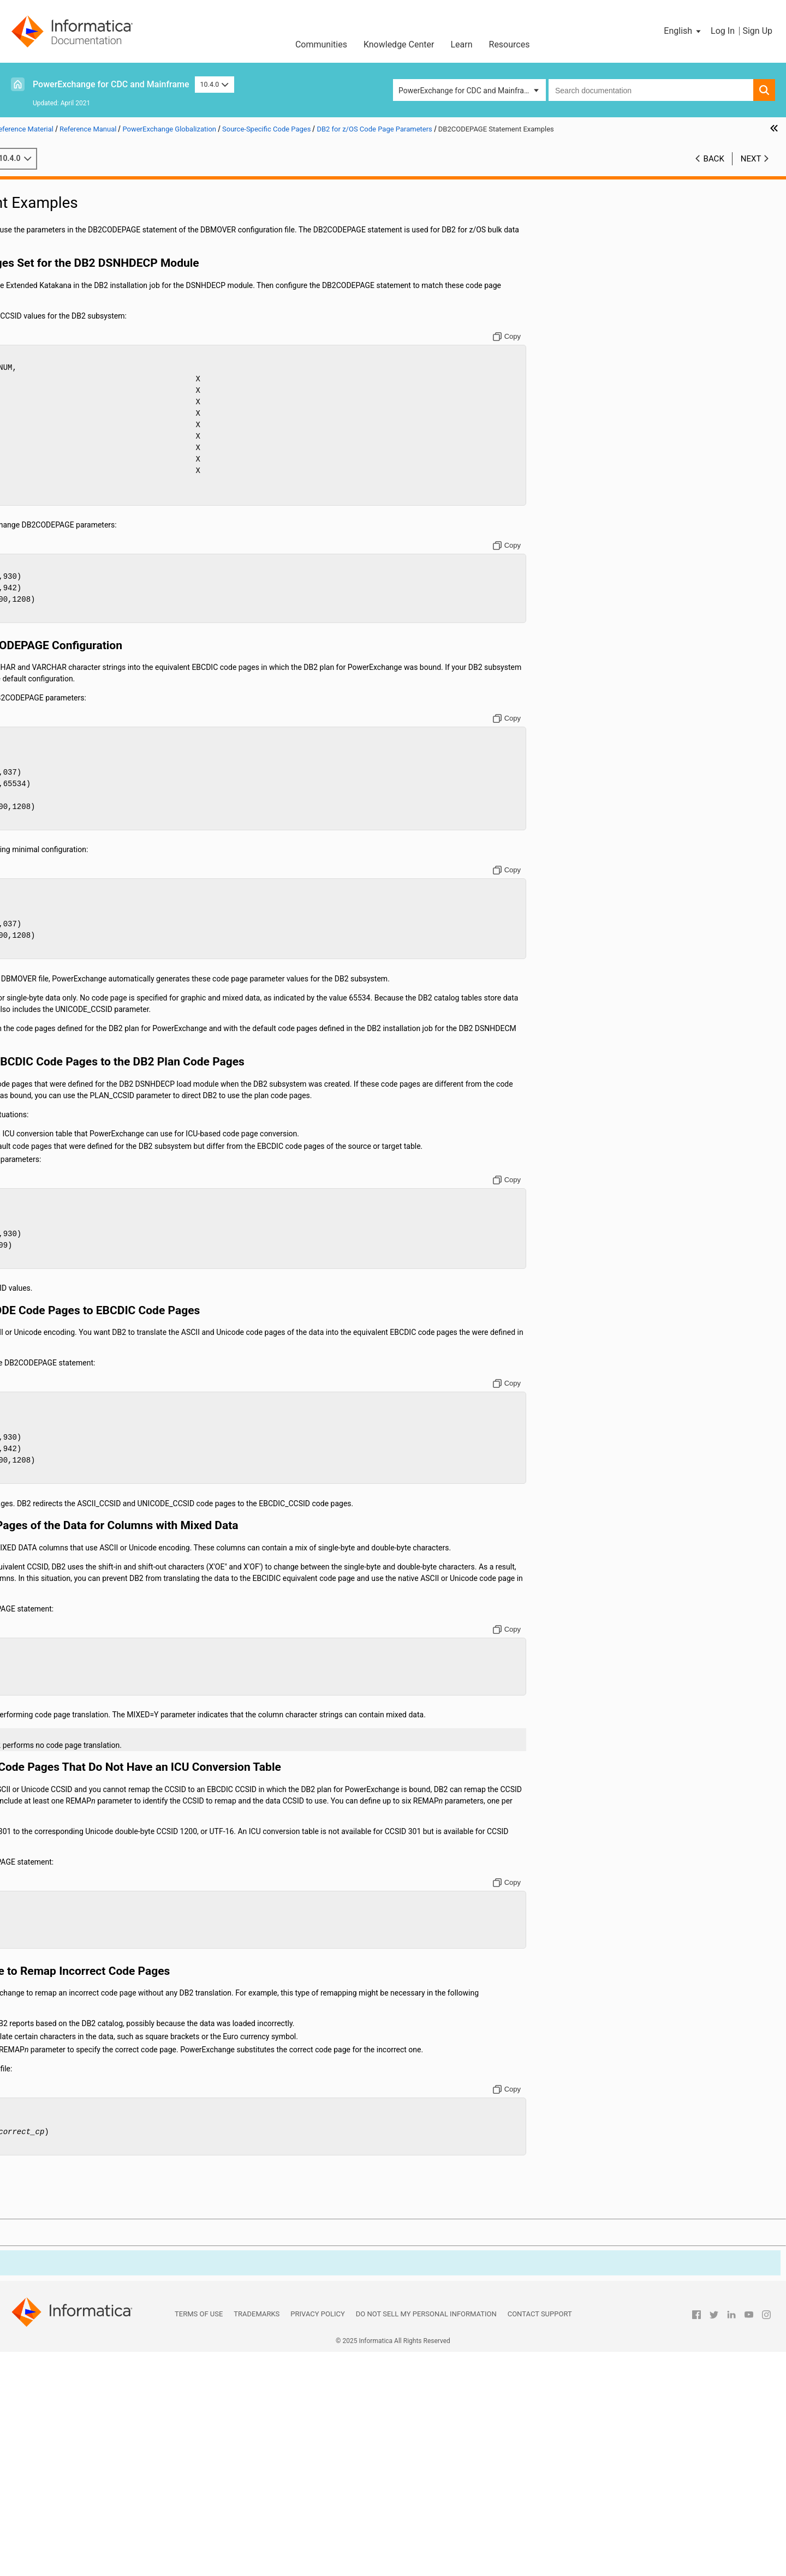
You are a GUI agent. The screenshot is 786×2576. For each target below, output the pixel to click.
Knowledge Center (399, 44)
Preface (31, 186)
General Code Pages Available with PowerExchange (115, 346)
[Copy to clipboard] (602, 347)
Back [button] (714, 170)
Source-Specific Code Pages (82, 358)
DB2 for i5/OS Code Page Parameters (109, 380)
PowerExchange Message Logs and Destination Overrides (98, 237)
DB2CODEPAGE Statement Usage (113, 403)
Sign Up (757, 31)
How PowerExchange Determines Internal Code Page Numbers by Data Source (120, 369)
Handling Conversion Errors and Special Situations (96, 473)
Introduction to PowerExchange (71, 197)
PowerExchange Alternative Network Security (94, 289)
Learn (461, 44)
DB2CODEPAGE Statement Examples (119, 415)
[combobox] (651, 90)
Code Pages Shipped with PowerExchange (106, 461)
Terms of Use (199, 2538)
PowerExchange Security (60, 266)
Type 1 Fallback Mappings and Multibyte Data (111, 484)
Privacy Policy (317, 2538)
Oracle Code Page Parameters (96, 426)
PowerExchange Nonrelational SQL (77, 300)
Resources (509, 44)
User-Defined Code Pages (78, 438)
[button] (683, 31)
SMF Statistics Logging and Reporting (82, 254)
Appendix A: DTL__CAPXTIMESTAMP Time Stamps (104, 518)
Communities (321, 44)
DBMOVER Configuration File (66, 209)
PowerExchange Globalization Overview (102, 323)
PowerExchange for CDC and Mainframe (111, 84)
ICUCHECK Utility (63, 449)
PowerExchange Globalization (68, 312)
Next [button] (751, 170)
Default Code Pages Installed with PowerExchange (115, 335)
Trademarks (256, 2538)
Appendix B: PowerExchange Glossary (82, 529)
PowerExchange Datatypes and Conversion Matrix (102, 506)
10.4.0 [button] (214, 84)
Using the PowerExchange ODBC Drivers (86, 495)
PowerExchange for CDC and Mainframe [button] (466, 90)
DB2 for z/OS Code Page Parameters (108, 392)
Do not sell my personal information (426, 2538)
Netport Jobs (40, 220)
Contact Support (540, 2538)
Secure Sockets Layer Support (69, 277)
